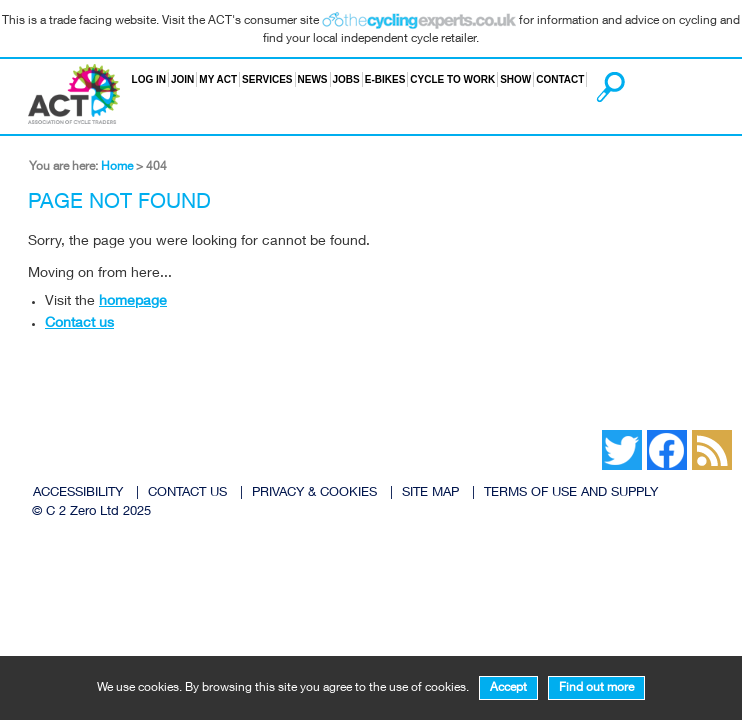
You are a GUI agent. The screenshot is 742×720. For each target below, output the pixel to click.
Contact (560, 79)
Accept (508, 688)
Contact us (79, 324)
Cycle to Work (452, 79)
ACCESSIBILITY (78, 493)
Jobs (346, 79)
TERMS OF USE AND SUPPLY (571, 493)
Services (267, 79)
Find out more (596, 688)
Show (515, 79)
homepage (133, 302)
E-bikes (385, 79)
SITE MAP (430, 493)
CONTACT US (187, 493)
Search (589, 79)
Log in (149, 79)
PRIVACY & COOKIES (314, 493)
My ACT (218, 79)
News (313, 79)
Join (182, 79)
